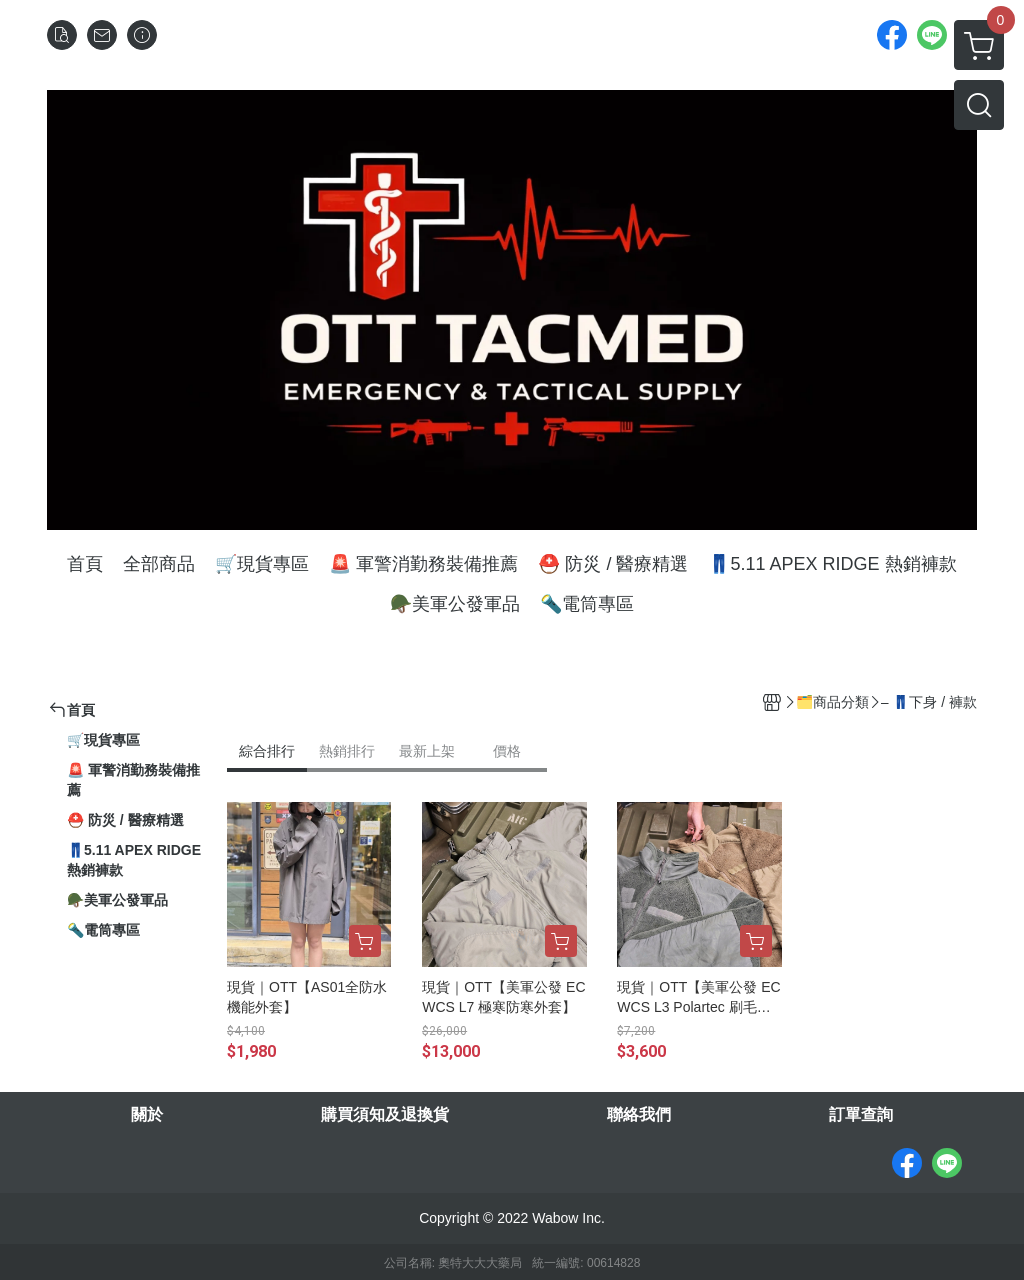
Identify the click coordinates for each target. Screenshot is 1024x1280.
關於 (147, 1115)
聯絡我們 (639, 1115)
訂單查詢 (861, 1115)
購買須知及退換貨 (385, 1115)
